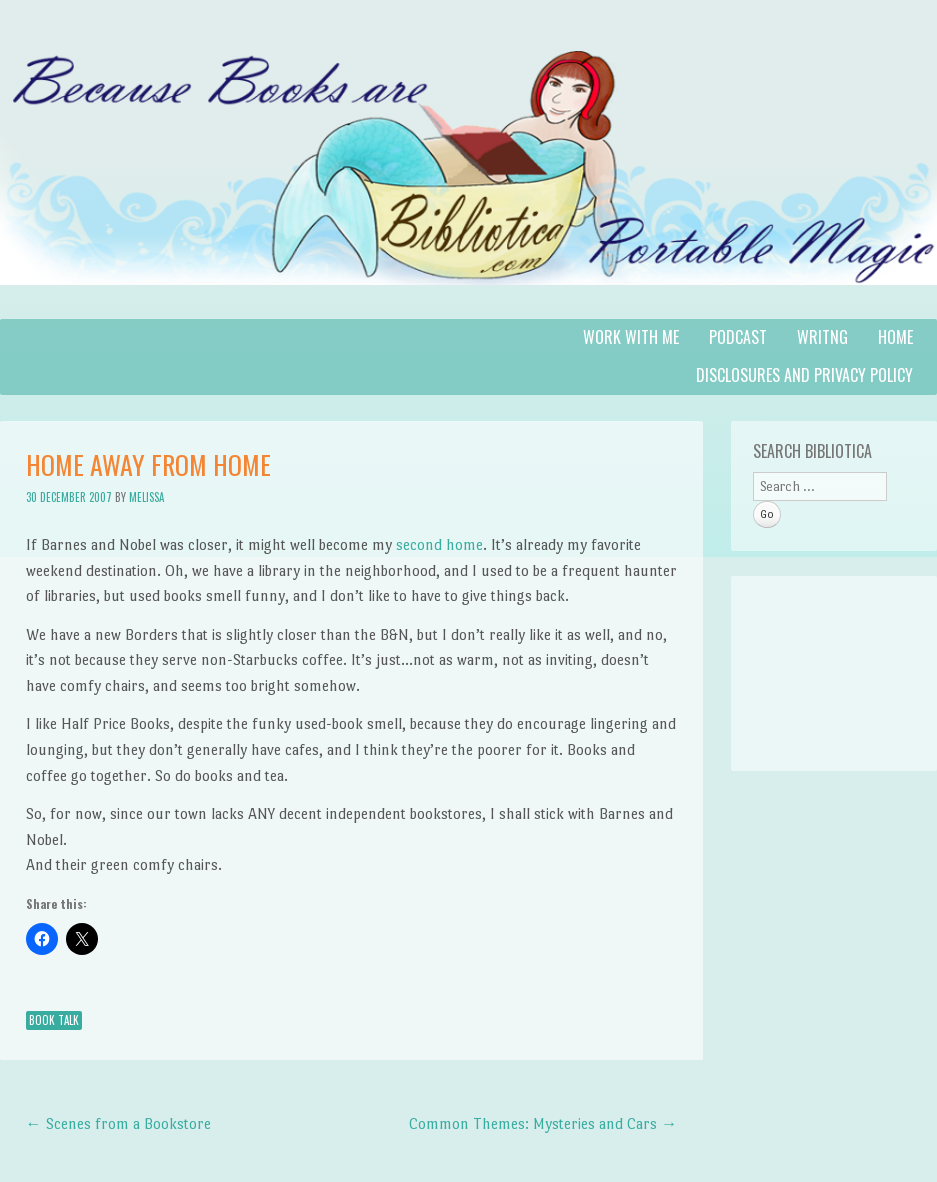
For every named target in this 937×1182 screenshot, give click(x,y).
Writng (822, 337)
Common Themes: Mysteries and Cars (543, 1123)
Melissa (146, 497)
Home (895, 337)
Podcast (738, 337)
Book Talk (54, 1020)
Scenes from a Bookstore (118, 1123)
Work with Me (631, 337)
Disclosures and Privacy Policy (804, 375)
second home (439, 544)
